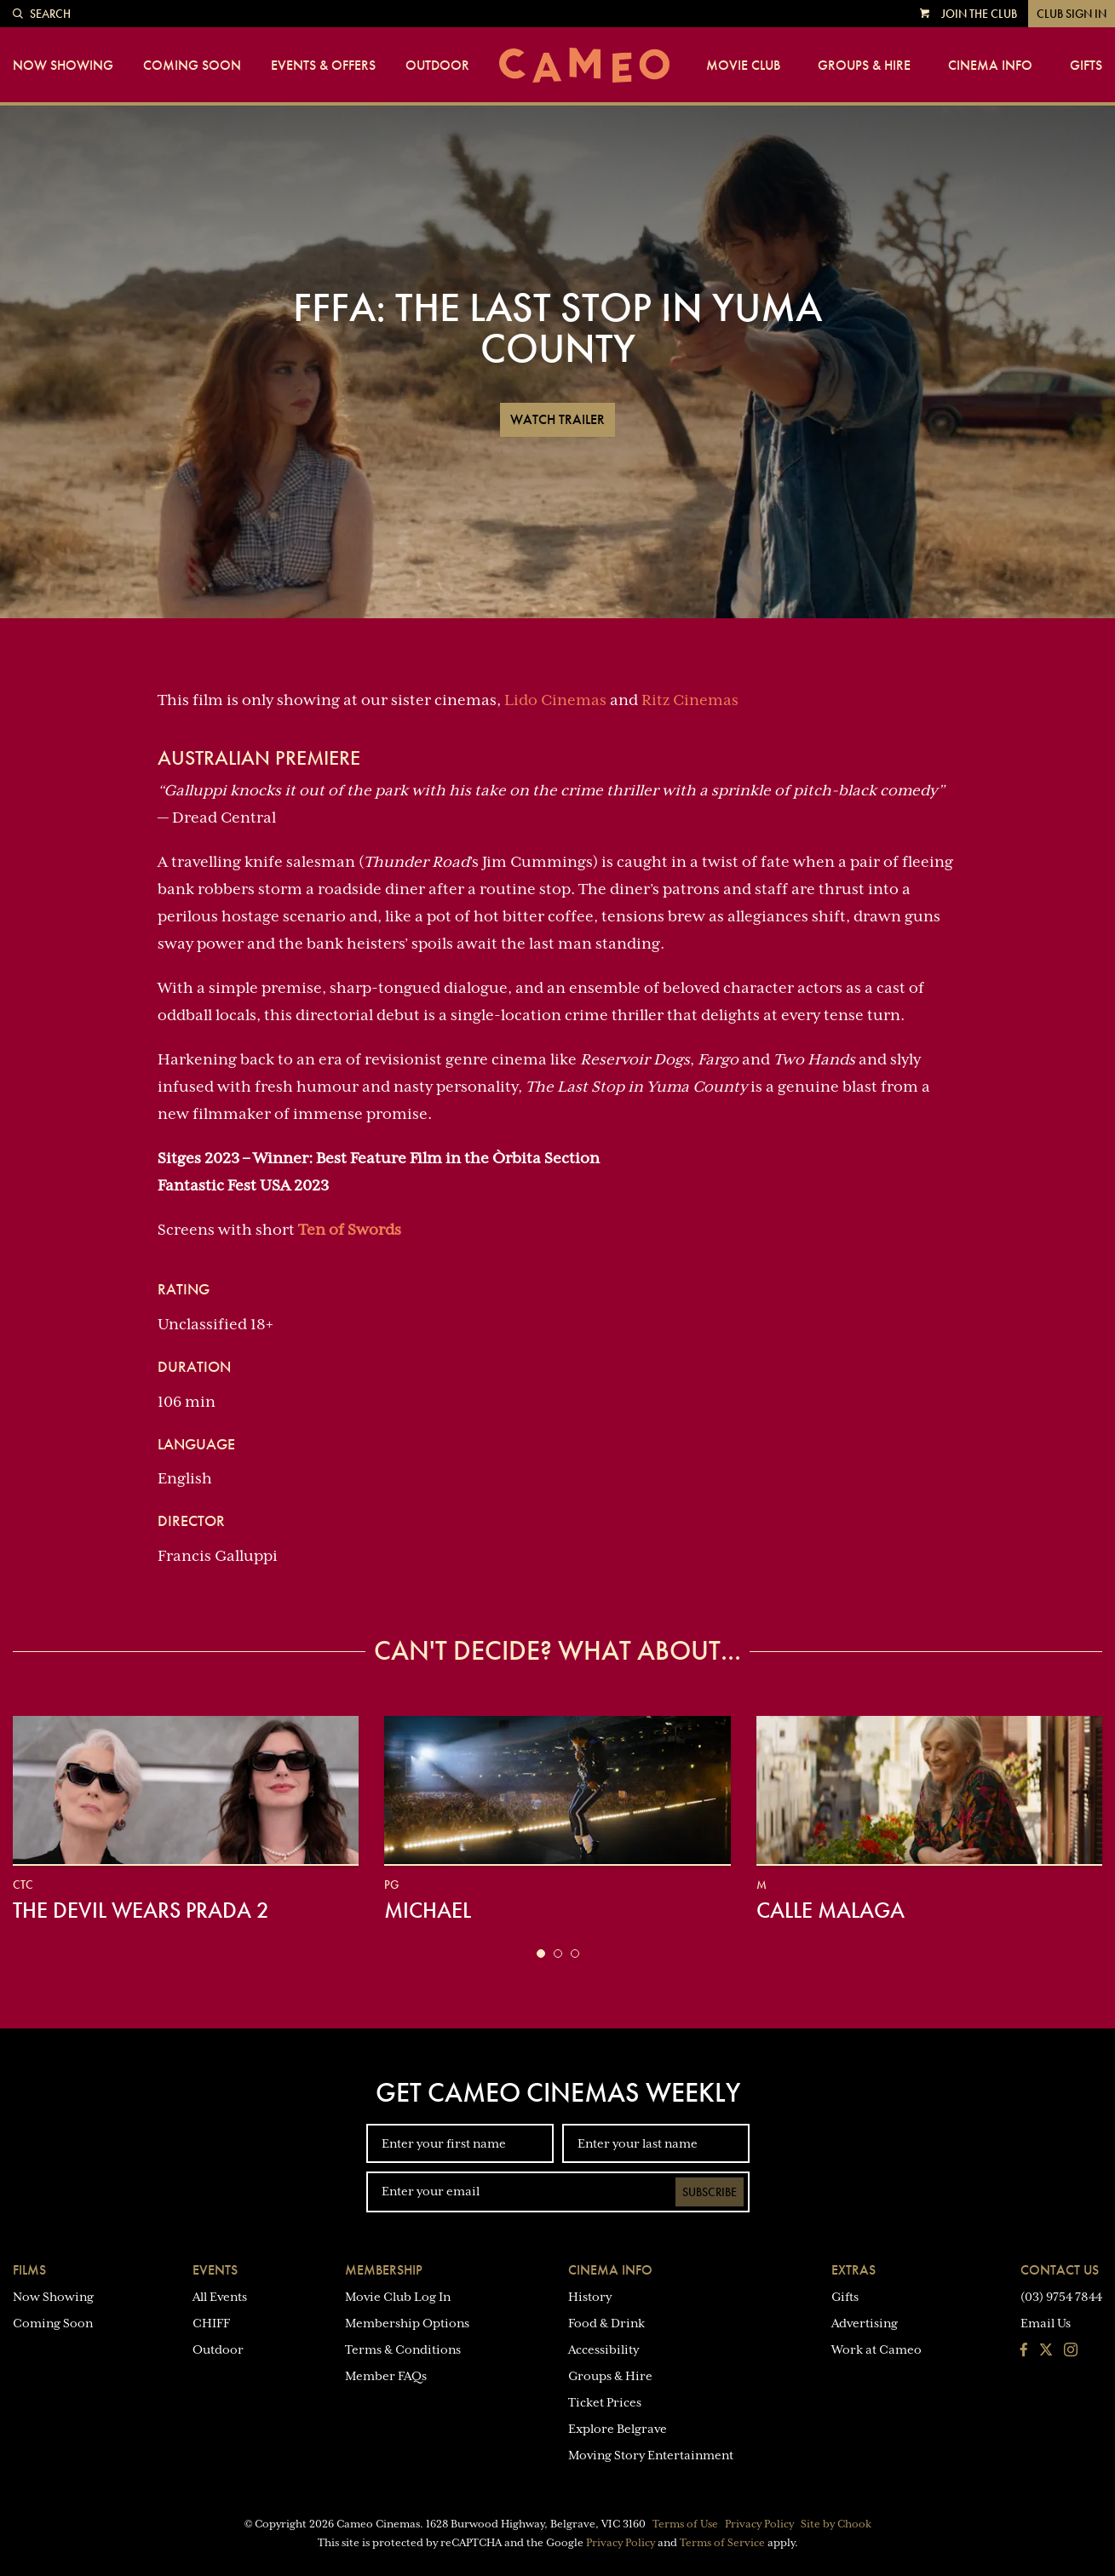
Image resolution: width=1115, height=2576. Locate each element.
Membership (383, 2270)
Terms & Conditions (403, 2349)
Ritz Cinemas (690, 700)
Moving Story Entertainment (650, 2455)
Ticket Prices (604, 2402)
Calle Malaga (830, 1910)
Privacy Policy (759, 2524)
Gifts (1086, 65)
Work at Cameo (876, 2349)
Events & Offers (323, 65)
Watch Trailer (557, 419)
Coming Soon (192, 65)
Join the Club (979, 13)
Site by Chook (836, 2524)
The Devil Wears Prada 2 (141, 1910)
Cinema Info (990, 65)
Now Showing (63, 65)
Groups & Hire (864, 65)
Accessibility (603, 2349)
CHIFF (211, 2323)
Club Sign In (1071, 13)
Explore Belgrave (617, 2428)
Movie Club (743, 65)
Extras (853, 2270)
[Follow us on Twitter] (1046, 2351)
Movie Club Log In (398, 2296)
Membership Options (407, 2323)
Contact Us (1059, 2270)
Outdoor (437, 65)
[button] (541, 1953)
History (590, 2296)
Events (215, 2270)
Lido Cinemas (555, 700)
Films (29, 2270)
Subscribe (709, 2192)
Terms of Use (685, 2524)
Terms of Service (722, 2543)
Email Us (1045, 2323)
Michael (427, 1910)
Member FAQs (386, 2376)
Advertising (864, 2323)
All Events (220, 2296)
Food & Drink (606, 2323)
